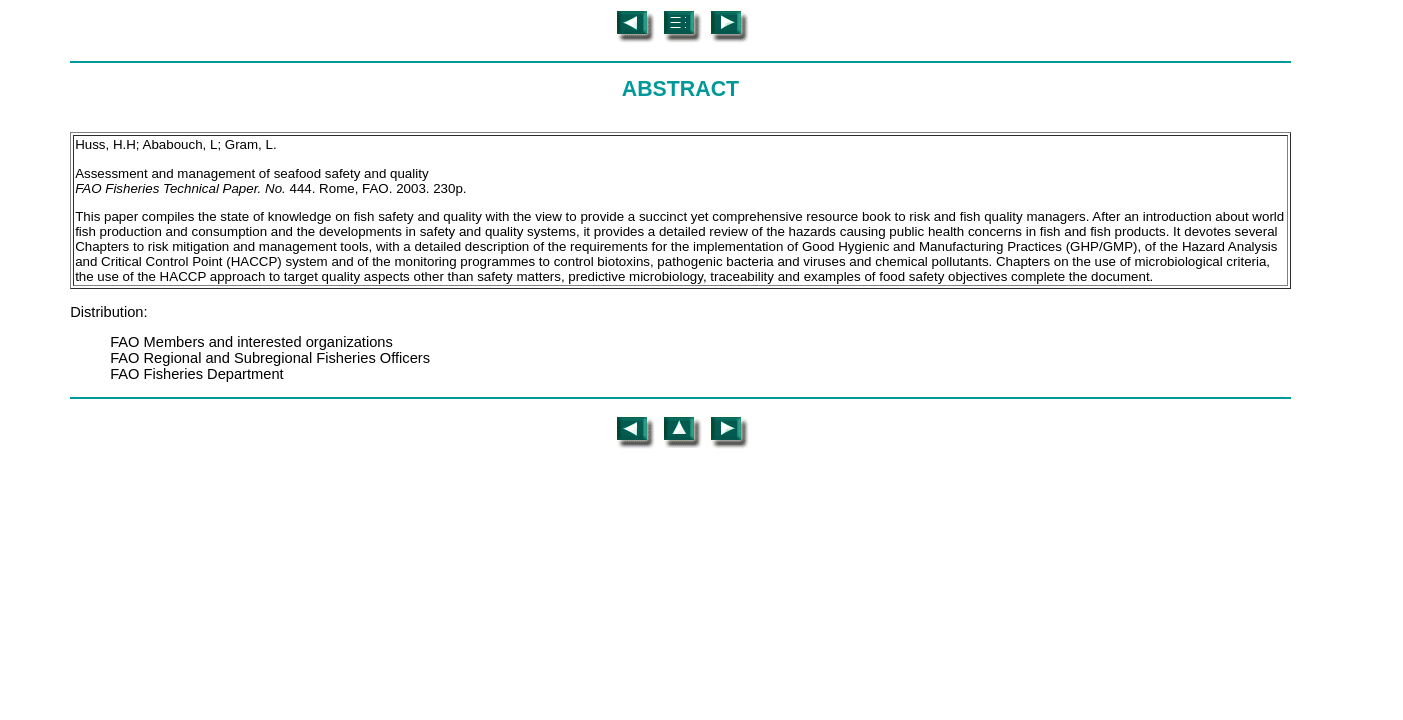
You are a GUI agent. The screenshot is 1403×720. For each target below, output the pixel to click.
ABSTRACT (680, 89)
